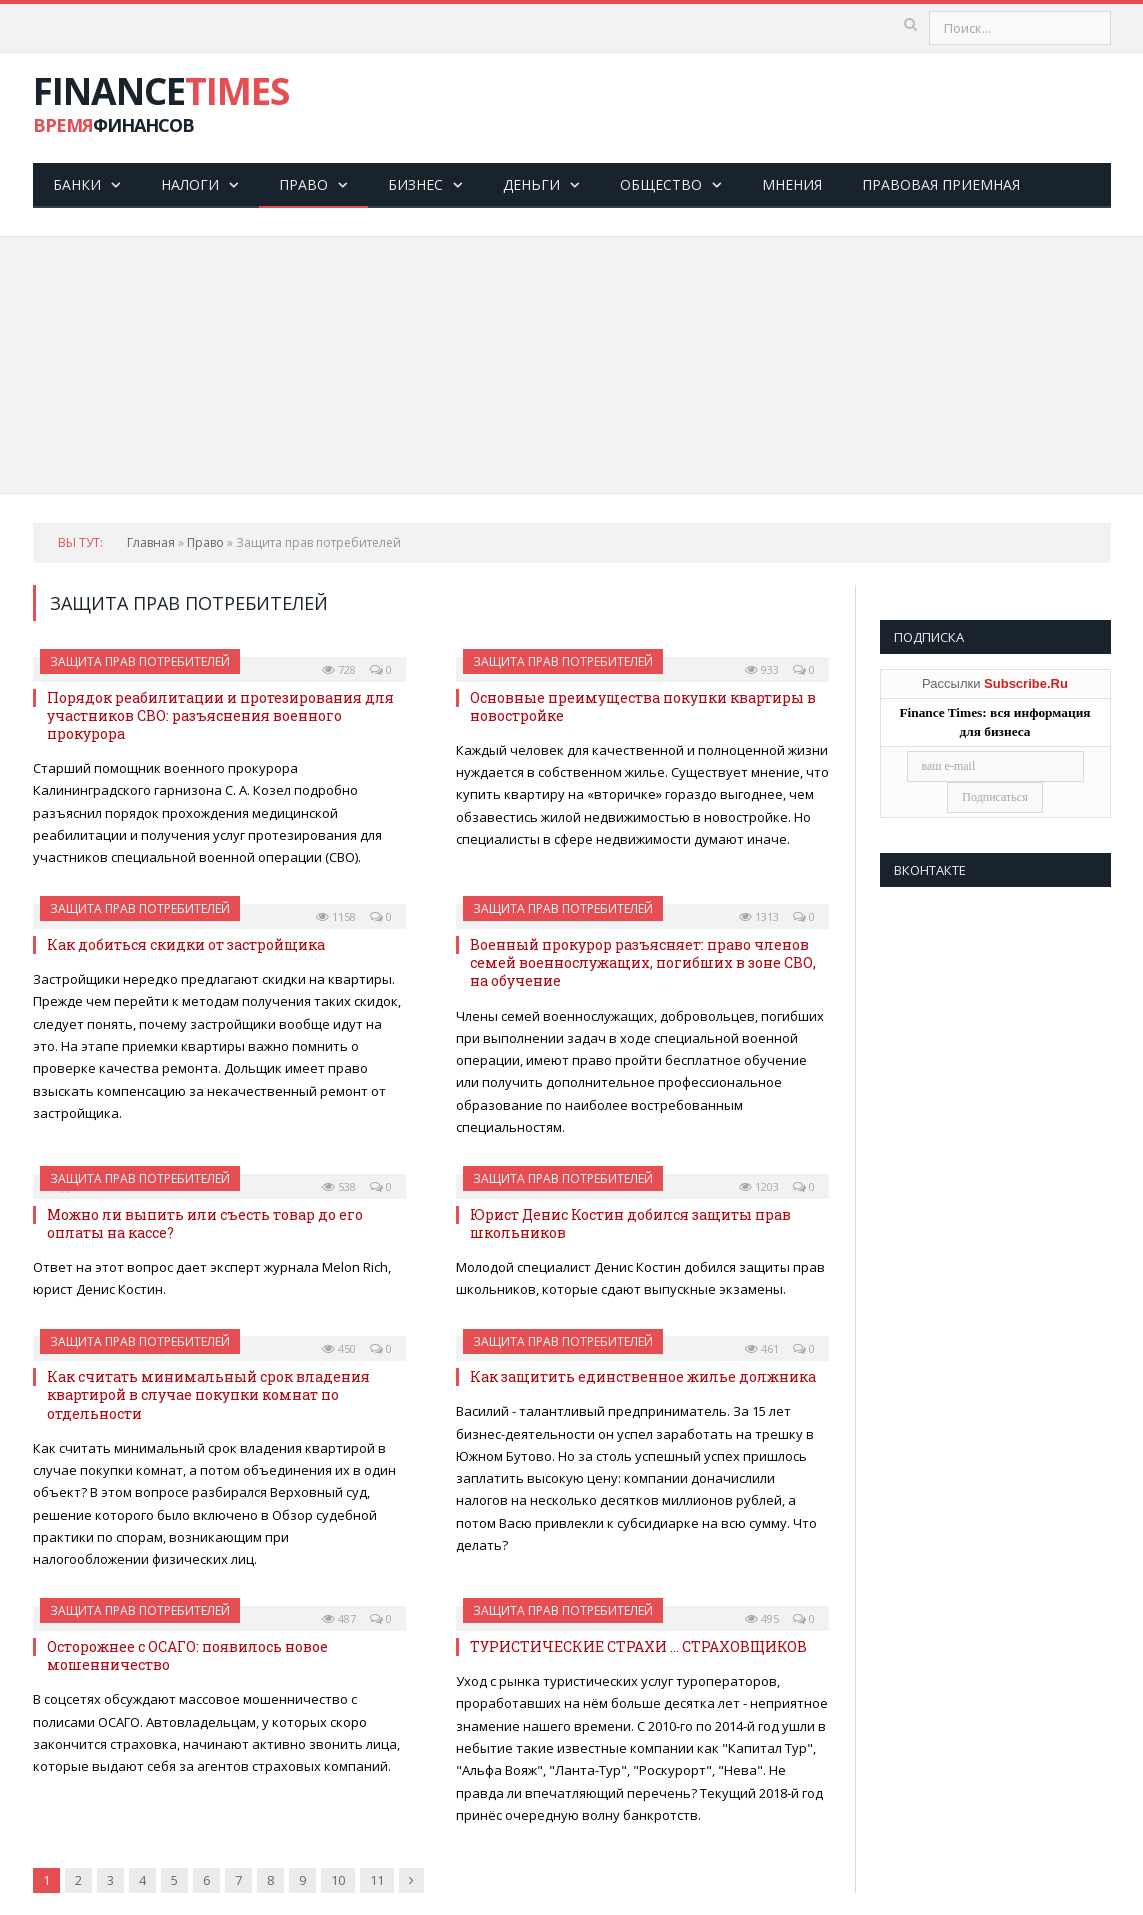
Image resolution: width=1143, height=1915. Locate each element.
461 (762, 1348)
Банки (77, 184)
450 (339, 1348)
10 (338, 1880)
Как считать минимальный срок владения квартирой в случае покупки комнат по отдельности (208, 1394)
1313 (759, 916)
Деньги (531, 184)
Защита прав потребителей (140, 661)
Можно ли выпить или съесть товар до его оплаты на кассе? (205, 1223)
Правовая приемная (941, 184)
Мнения (792, 184)
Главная (151, 542)
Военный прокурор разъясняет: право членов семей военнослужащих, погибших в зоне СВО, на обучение (643, 962)
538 (339, 1186)
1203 (759, 1186)
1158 (336, 916)
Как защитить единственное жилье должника (643, 1376)
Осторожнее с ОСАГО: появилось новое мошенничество (187, 1655)
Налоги (190, 184)
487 (339, 1618)
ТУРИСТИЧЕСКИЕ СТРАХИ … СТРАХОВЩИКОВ (638, 1646)
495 (762, 1618)
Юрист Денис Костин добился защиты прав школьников (630, 1223)
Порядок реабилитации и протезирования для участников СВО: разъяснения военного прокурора (220, 715)
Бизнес (415, 184)
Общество (661, 184)
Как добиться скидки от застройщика (186, 944)
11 (377, 1880)
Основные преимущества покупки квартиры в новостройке (643, 706)
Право (303, 184)
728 (339, 669)
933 (762, 669)
